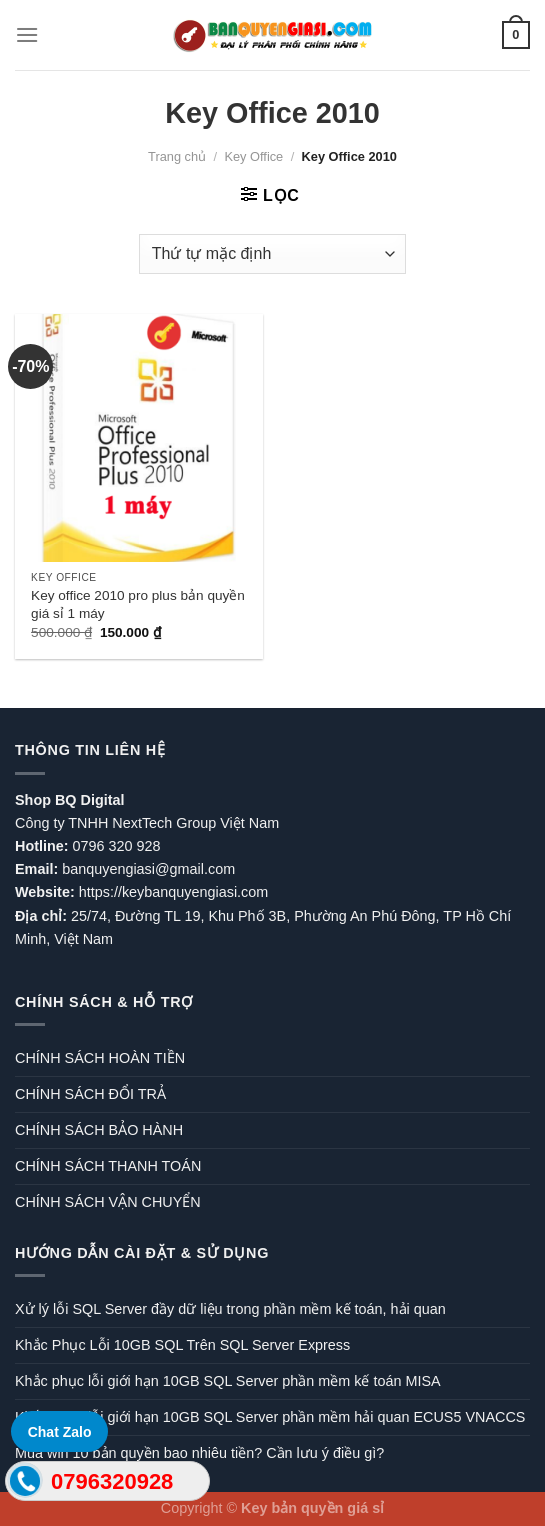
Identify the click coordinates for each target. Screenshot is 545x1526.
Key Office (253, 156)
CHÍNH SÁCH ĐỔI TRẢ (90, 1094)
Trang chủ (177, 156)
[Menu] (27, 34)
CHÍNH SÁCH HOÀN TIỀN (100, 1058)
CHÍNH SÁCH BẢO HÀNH (99, 1130)
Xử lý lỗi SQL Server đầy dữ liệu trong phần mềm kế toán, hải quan (230, 1309)
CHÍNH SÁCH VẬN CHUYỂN (108, 1202)
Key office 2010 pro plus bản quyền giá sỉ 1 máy (138, 604)
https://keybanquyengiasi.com (174, 892)
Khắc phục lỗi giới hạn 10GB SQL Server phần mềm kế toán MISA (228, 1381)
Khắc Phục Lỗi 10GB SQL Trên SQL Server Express (182, 1345)
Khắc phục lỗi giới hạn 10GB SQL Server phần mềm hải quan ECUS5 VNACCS (270, 1417)
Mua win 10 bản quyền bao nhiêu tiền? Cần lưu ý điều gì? (199, 1453)
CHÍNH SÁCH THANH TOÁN (108, 1166)
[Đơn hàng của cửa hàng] (272, 254)
